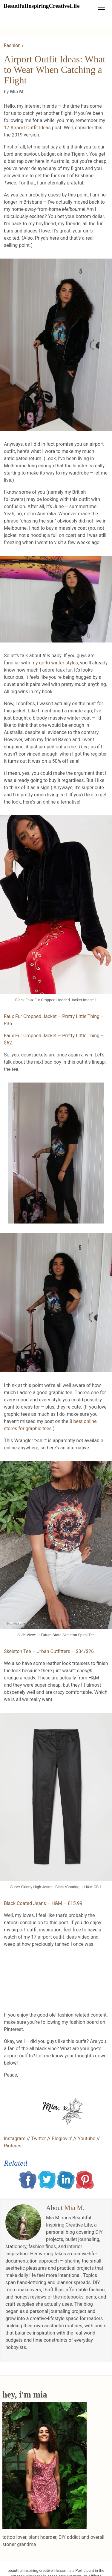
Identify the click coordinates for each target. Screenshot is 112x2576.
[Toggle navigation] (101, 10)
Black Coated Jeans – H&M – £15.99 (43, 1903)
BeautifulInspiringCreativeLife (41, 6)
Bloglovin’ (62, 2138)
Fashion (12, 45)
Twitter (38, 2138)
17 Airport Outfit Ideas (27, 127)
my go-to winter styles (54, 663)
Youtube (85, 2138)
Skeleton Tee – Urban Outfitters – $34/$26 (49, 1651)
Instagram (14, 2138)
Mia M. (75, 2208)
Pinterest (13, 2146)
